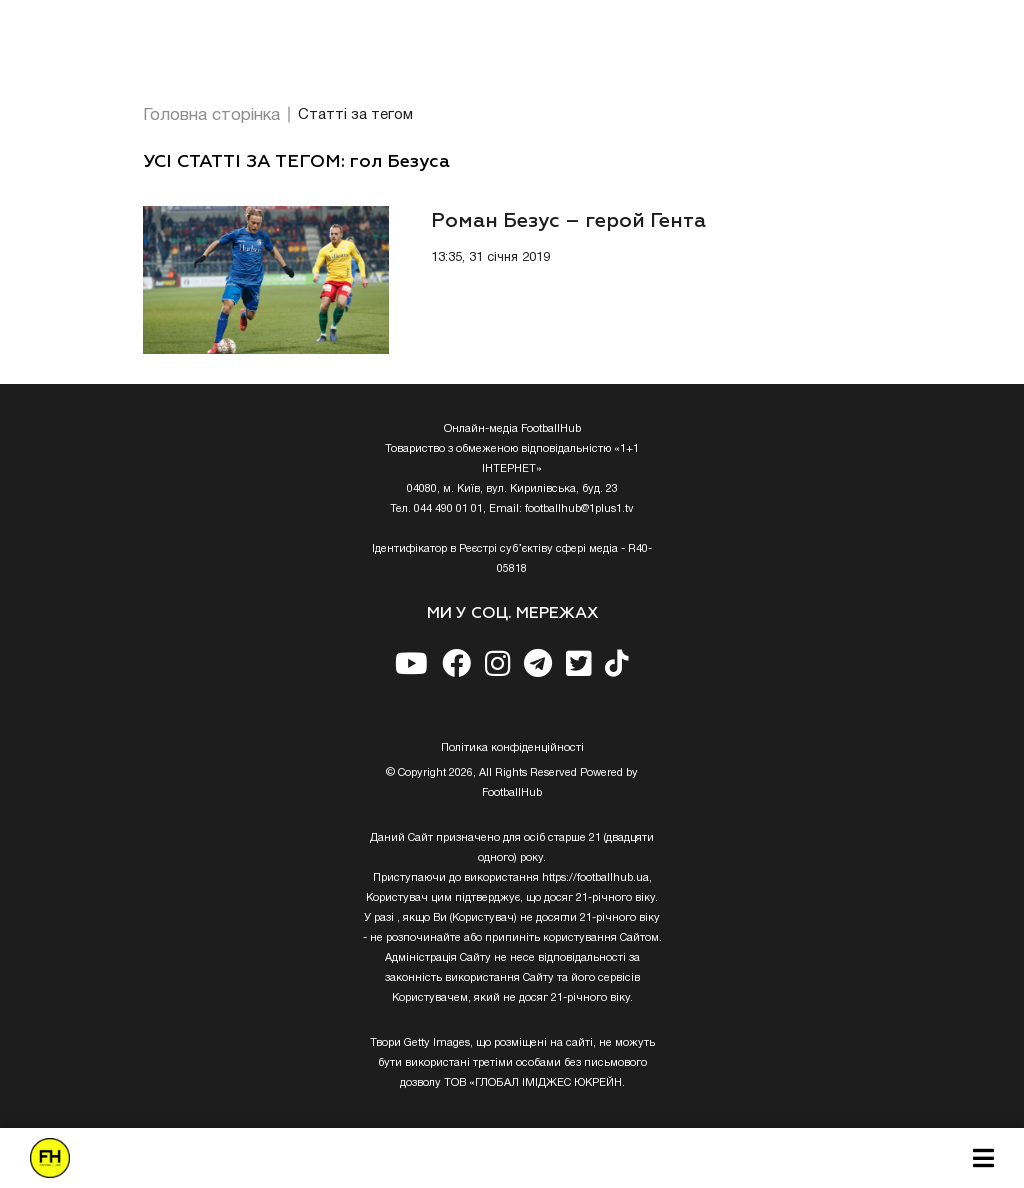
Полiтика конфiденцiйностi (512, 748)
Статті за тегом (355, 115)
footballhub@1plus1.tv (579, 509)
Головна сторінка (211, 115)
